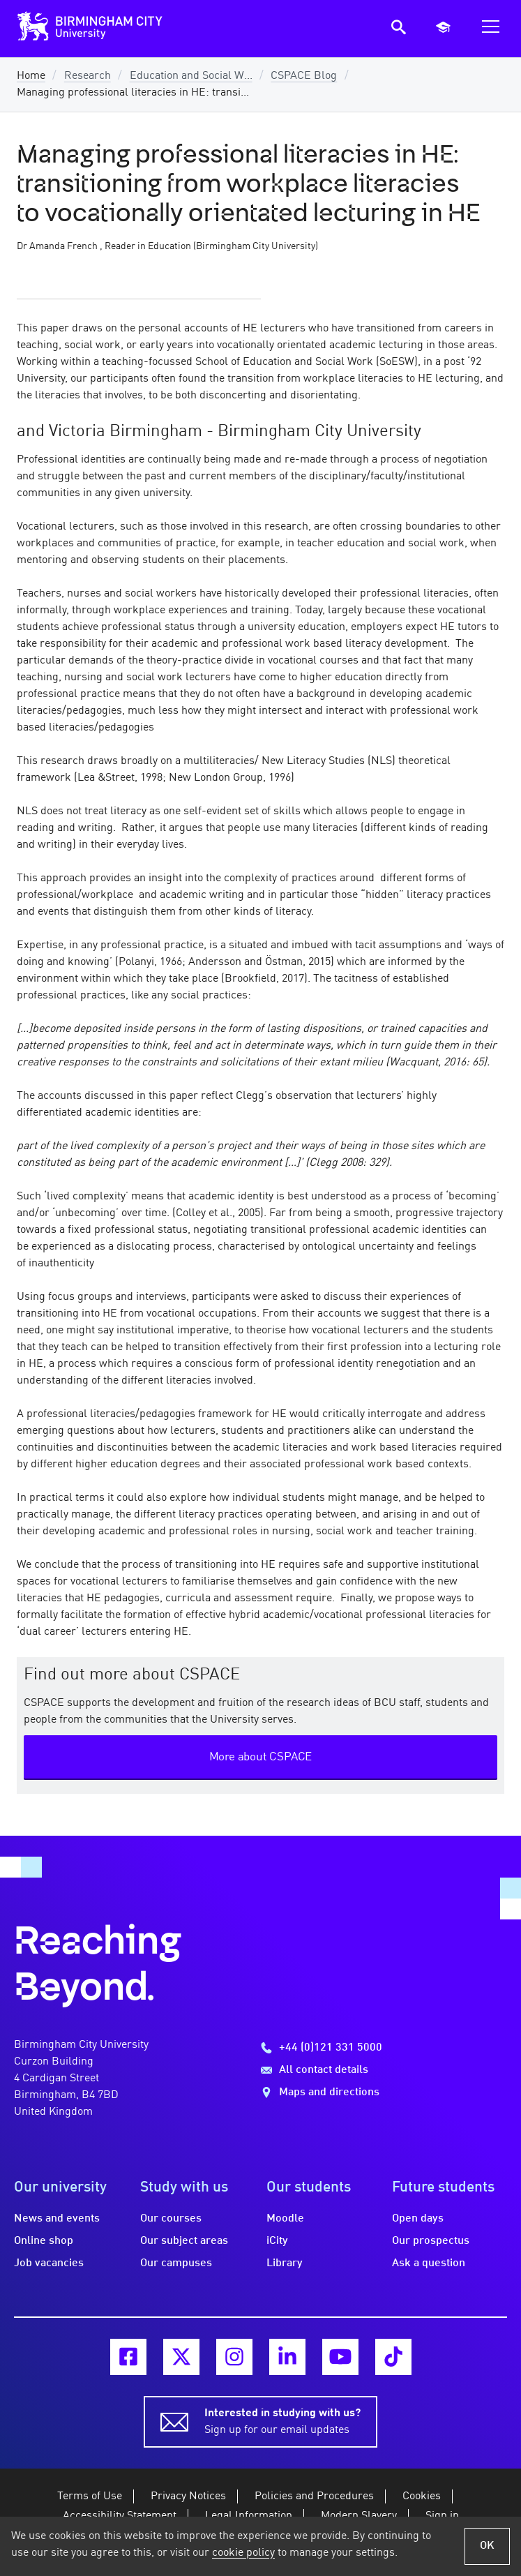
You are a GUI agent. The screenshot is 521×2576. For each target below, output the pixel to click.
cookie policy (243, 2553)
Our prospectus (430, 2241)
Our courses (171, 2218)
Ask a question (428, 2263)
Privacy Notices (188, 2496)
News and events (57, 2218)
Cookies (421, 2496)
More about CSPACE (260, 1757)
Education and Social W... (191, 76)
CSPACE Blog (304, 76)
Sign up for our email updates (282, 2420)
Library (284, 2263)
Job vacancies (49, 2263)
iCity (277, 2241)
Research (87, 76)
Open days (418, 2218)
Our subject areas (184, 2241)
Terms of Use (89, 2496)
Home (31, 76)
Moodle (285, 2218)
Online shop (43, 2241)
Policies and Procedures (314, 2496)
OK (487, 2546)
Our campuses (176, 2263)
